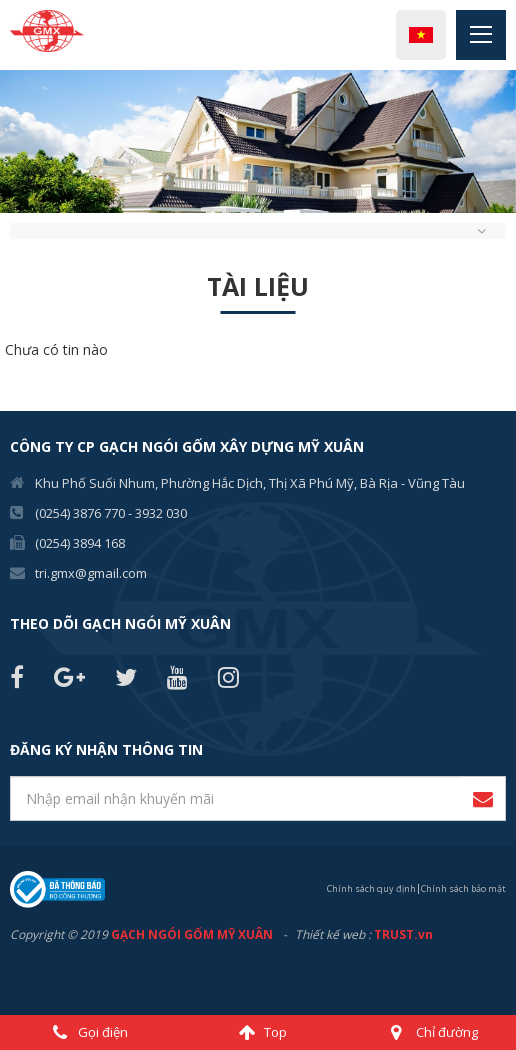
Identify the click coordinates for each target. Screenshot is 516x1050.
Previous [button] (10, 142)
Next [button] (506, 142)
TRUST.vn (403, 934)
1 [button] (15, 248)
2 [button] (45, 248)
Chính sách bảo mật (463, 888)
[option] (258, 141)
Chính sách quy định (371, 888)
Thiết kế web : (333, 934)
